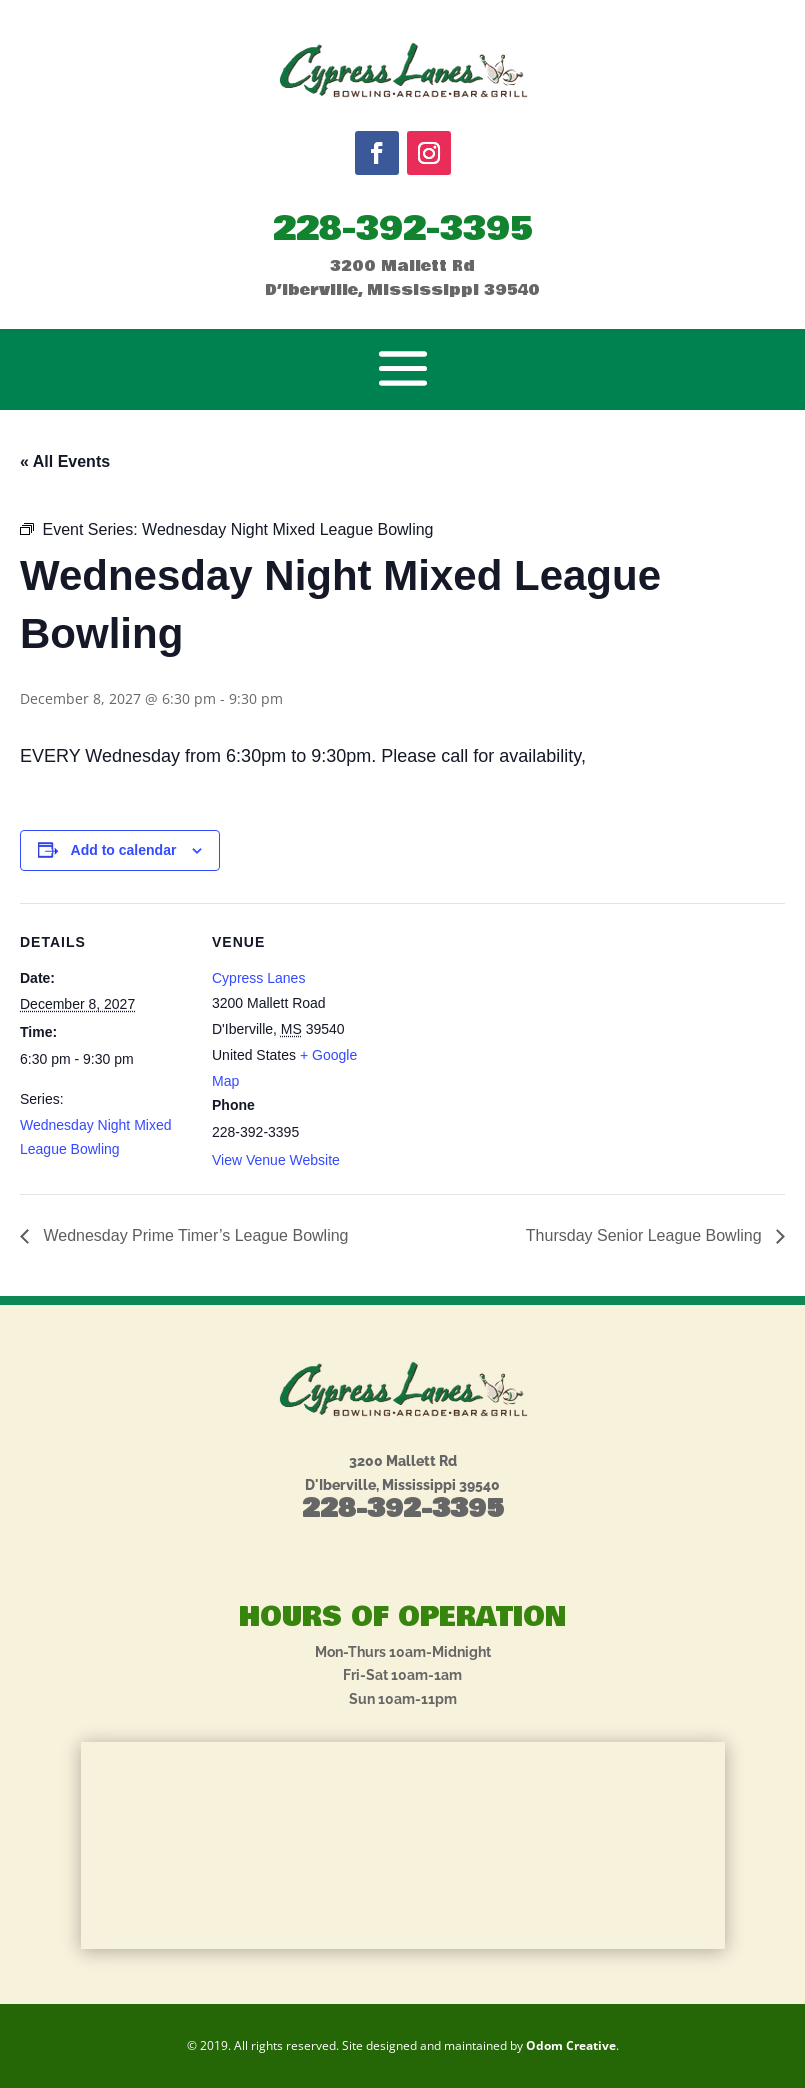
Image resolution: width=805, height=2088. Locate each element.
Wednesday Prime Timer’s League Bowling (194, 1235)
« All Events (65, 461)
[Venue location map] (509, 1041)
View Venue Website (276, 1160)
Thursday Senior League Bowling (646, 1235)
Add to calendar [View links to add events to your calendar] (124, 850)
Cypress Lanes (258, 978)
